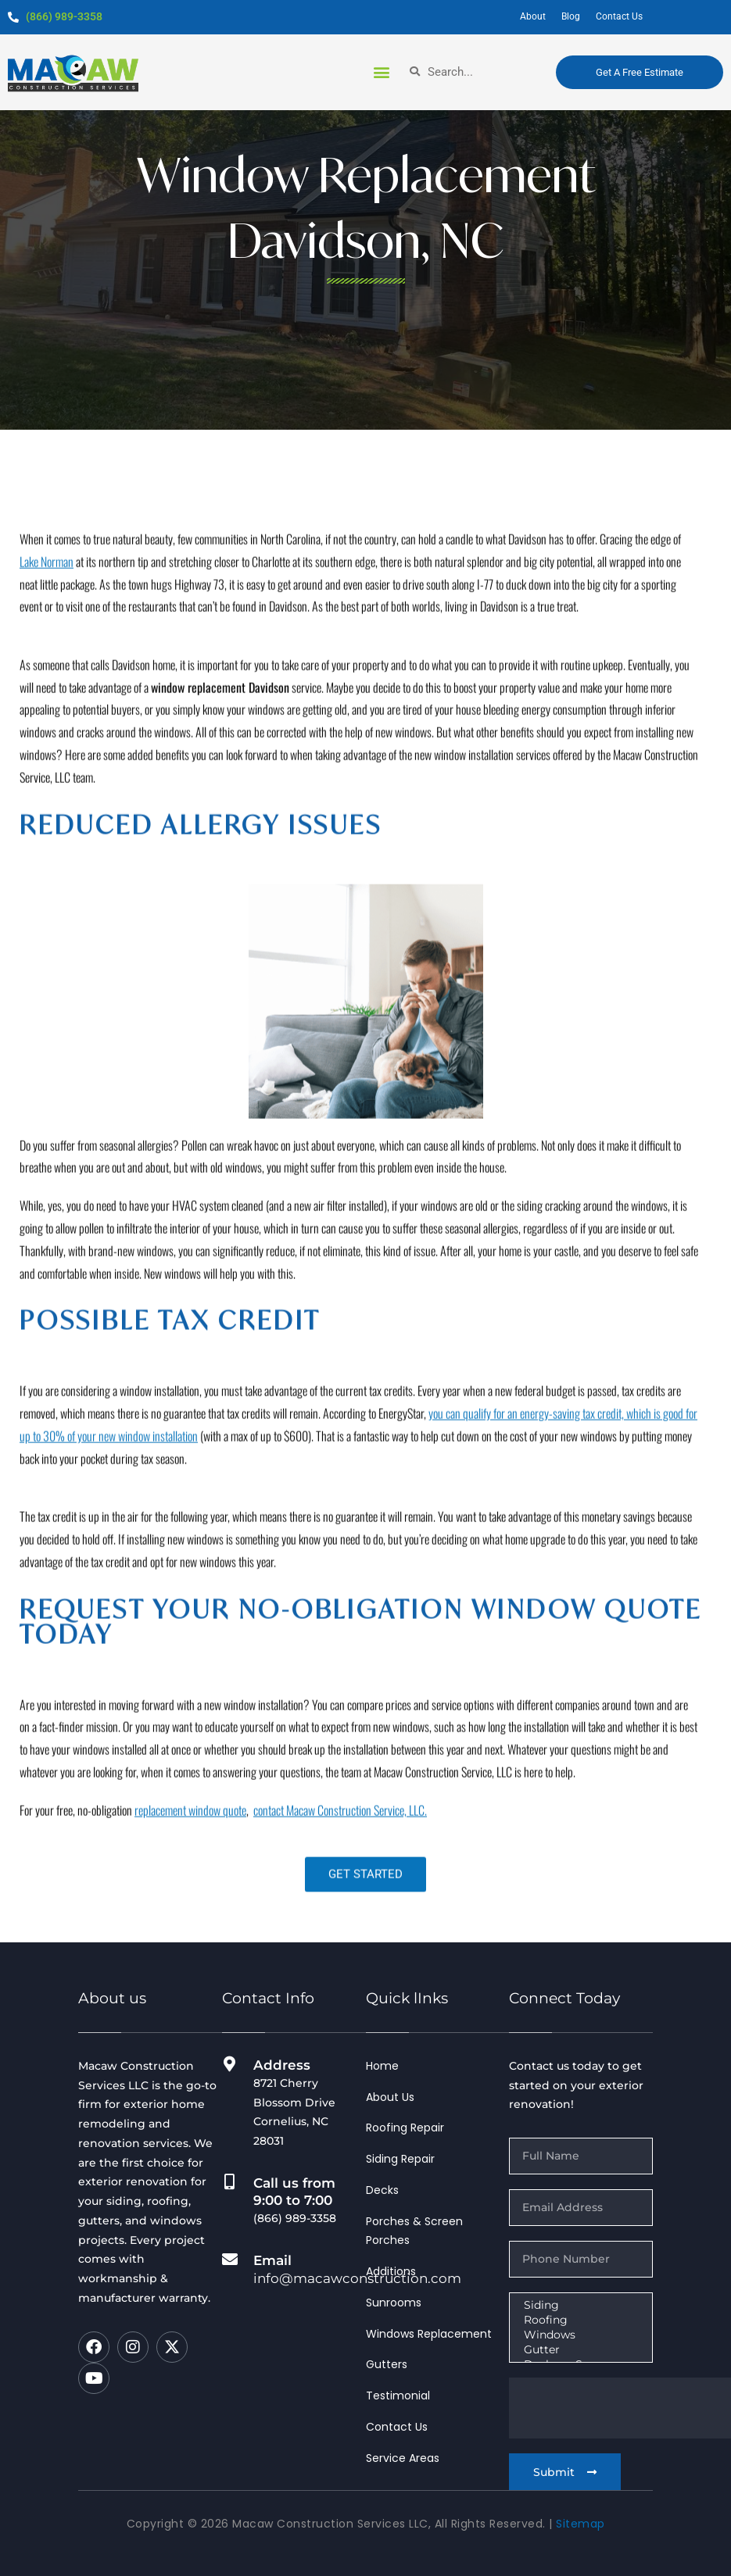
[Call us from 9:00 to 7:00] (230, 2182)
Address (281, 2065)
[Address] (230, 2064)
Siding (579, 2305)
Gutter (579, 2349)
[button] (381, 71)
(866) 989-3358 (64, 16)
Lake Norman (46, 769)
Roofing (579, 2320)
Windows (579, 2335)
